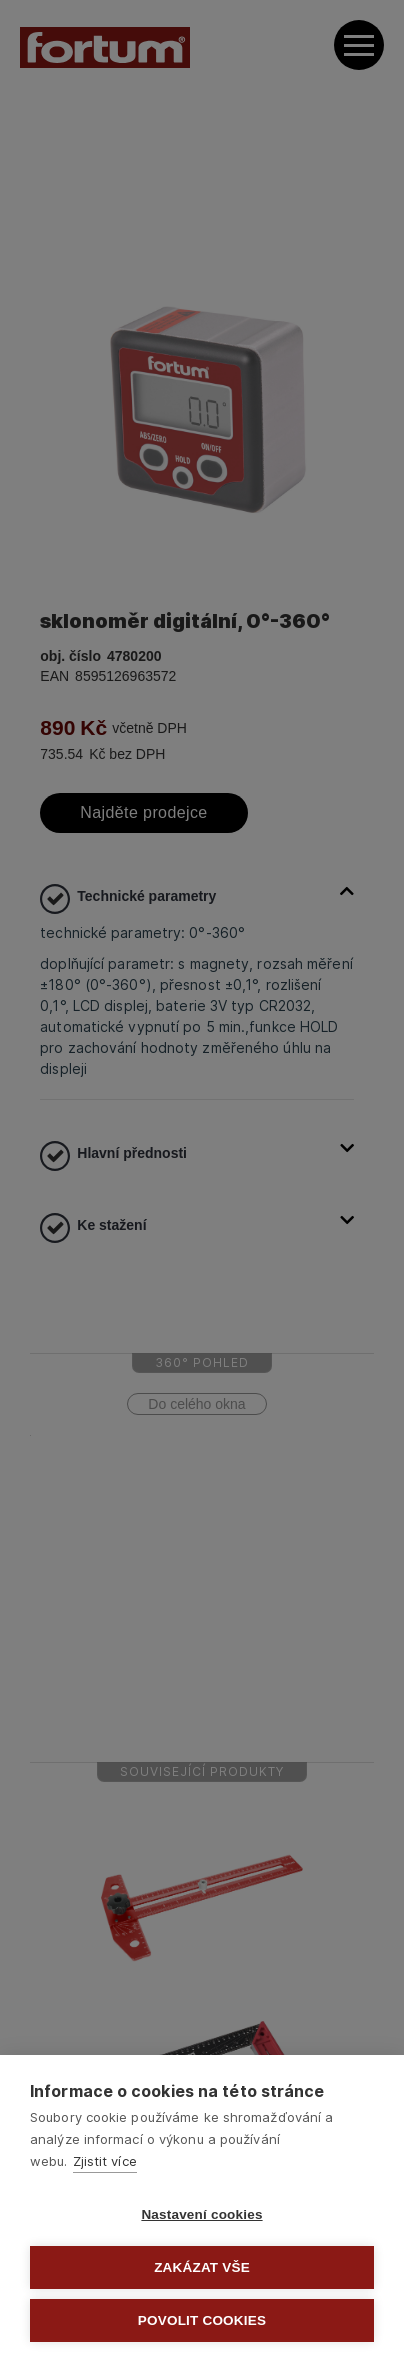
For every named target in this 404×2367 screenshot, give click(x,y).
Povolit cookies (202, 2320)
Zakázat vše (202, 2267)
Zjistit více (105, 2161)
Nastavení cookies (201, 2214)
